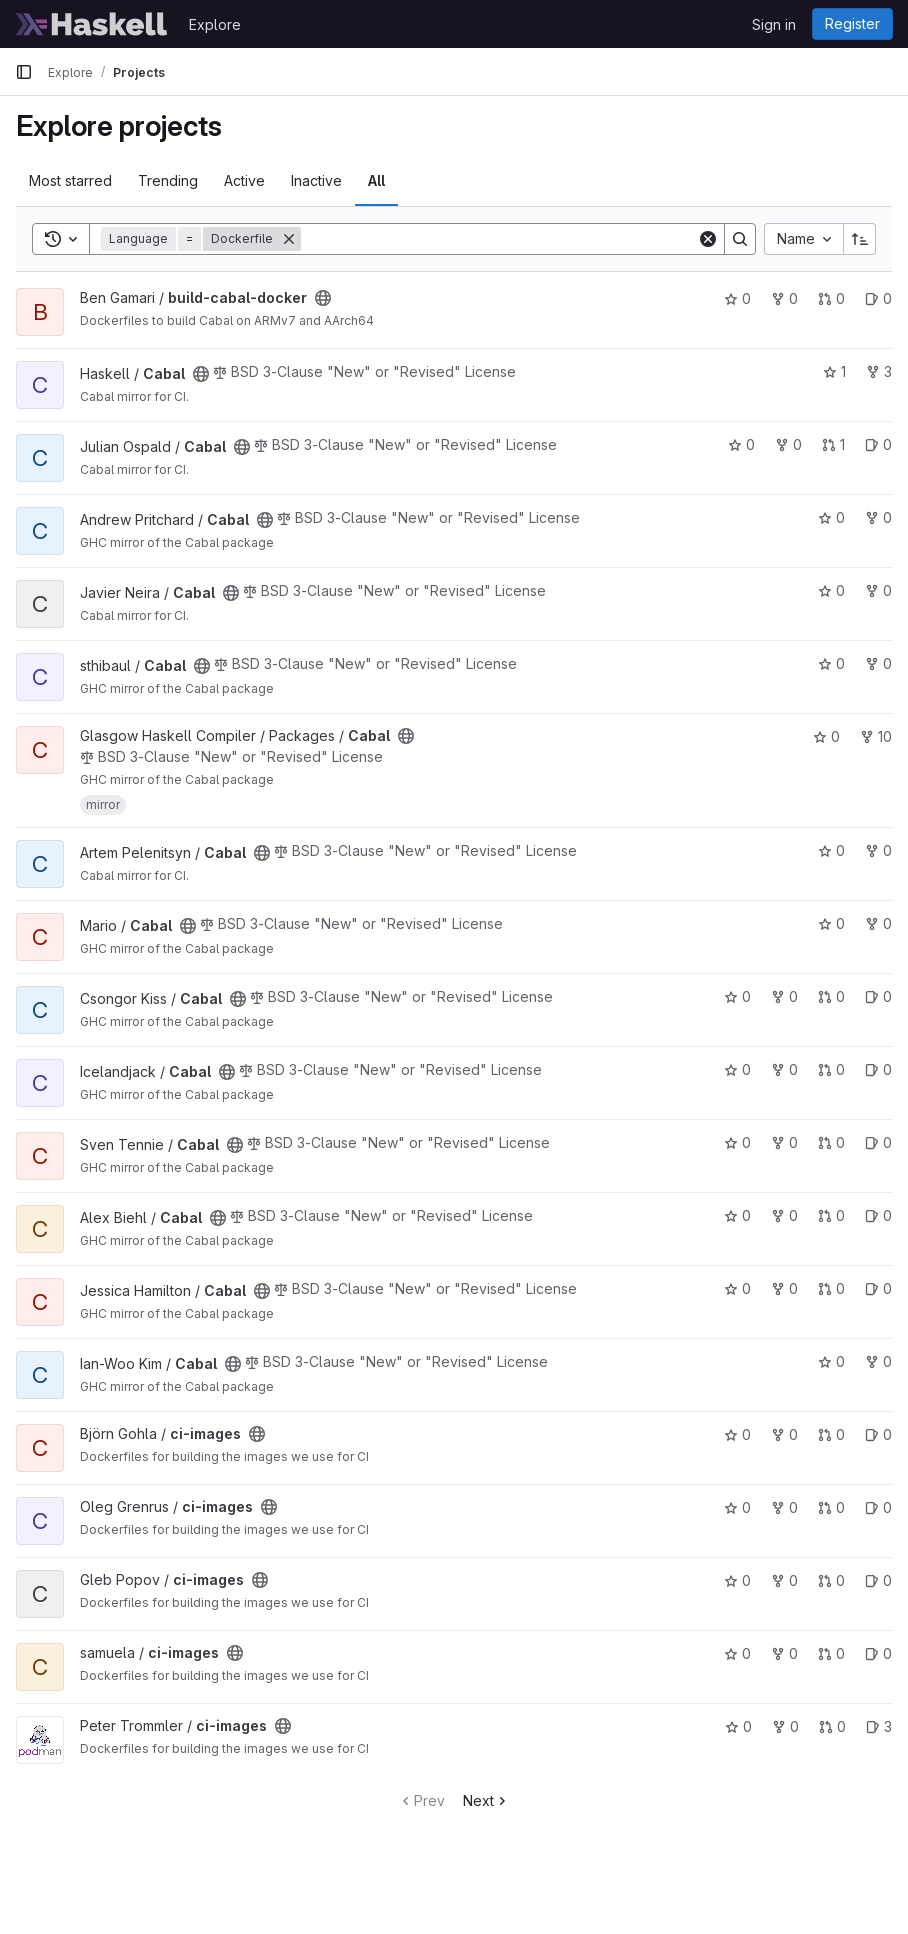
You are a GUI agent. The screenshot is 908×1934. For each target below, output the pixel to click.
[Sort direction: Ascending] (860, 239)
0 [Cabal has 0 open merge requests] (831, 996)
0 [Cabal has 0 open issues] (878, 444)
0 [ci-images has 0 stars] (737, 1434)
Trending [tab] (168, 180)
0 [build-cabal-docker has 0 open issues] (878, 298)
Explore (215, 24)
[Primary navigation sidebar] (24, 72)
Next (486, 1800)
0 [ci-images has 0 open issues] (878, 1434)
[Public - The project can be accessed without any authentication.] (323, 298)
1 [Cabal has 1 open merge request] (833, 444)
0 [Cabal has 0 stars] (741, 444)
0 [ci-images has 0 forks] (784, 1434)
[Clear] (708, 239)
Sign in (774, 24)
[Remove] (289, 239)
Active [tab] (244, 180)
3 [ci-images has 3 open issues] (879, 1726)
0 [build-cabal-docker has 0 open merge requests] (831, 298)
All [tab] (376, 180)
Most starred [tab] (70, 180)
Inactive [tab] (316, 180)
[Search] (499, 239)
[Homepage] (92, 24)
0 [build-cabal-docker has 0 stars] (737, 298)
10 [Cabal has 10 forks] (876, 736)
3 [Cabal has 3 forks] (879, 371)
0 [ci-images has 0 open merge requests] (831, 1434)
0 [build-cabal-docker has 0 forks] (784, 298)
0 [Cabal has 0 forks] (788, 444)
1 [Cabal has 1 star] (834, 371)
